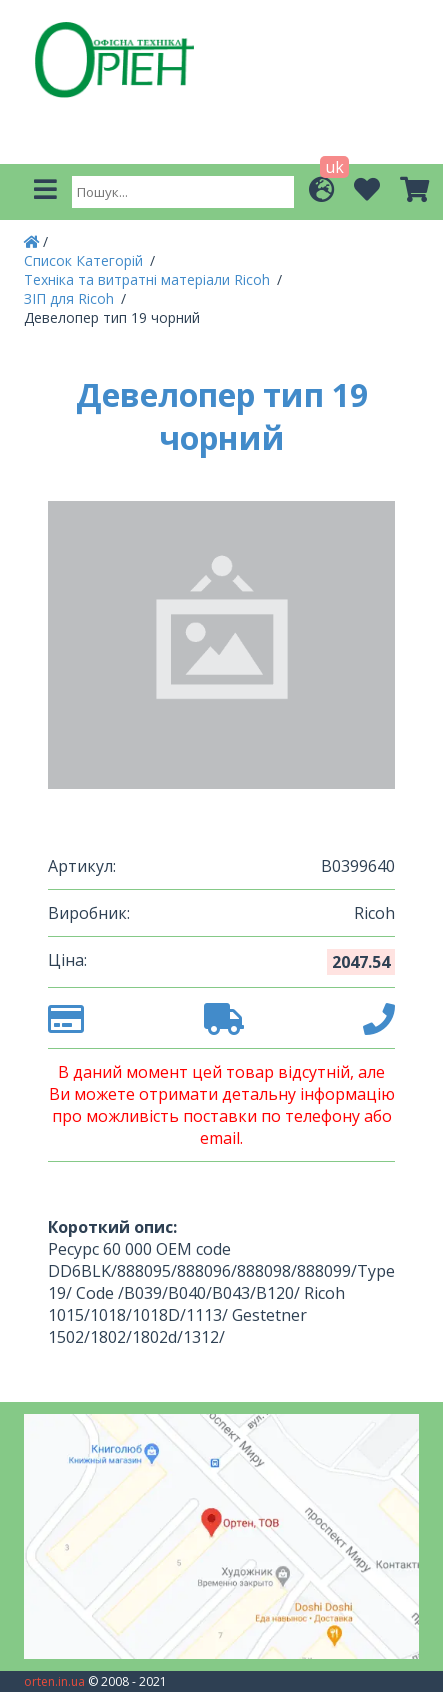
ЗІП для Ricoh (71, 298)
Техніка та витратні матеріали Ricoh (149, 279)
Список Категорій (85, 260)
